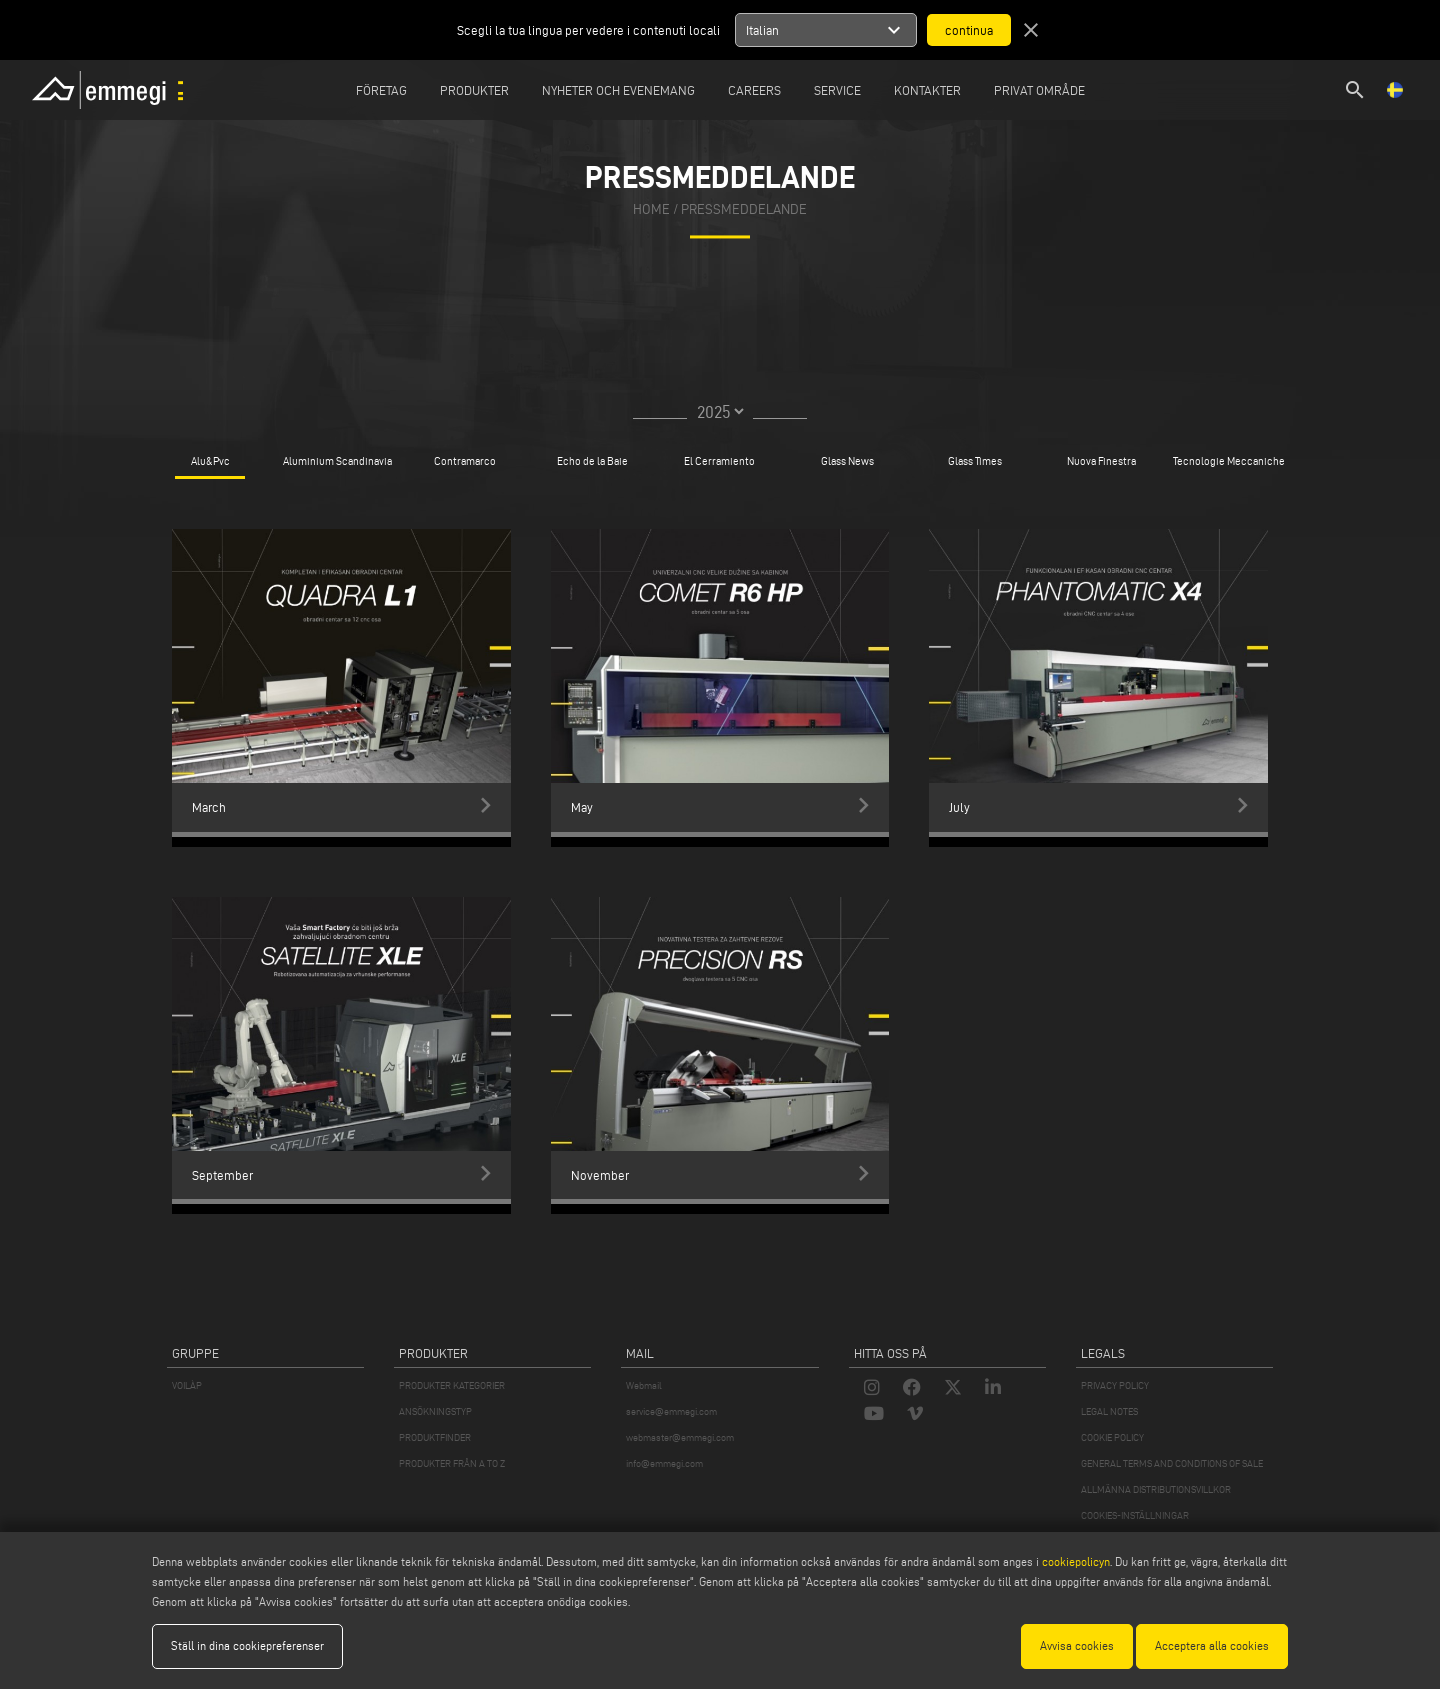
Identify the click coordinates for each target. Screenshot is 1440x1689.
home (651, 209)
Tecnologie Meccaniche (1229, 461)
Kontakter (927, 90)
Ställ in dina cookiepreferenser (247, 1645)
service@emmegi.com (671, 1411)
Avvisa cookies (1077, 1645)
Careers (754, 90)
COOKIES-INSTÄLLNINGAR (1135, 1515)
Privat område (1039, 90)
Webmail (644, 1385)
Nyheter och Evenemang (618, 90)
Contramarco (465, 461)
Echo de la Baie (592, 461)
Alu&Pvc (210, 461)
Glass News (847, 461)
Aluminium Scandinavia (337, 461)
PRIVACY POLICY (1115, 1385)
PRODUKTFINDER (435, 1437)
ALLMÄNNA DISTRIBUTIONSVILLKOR (1156, 1489)
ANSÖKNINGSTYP (435, 1411)
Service (837, 90)
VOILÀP (187, 1385)
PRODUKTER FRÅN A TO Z (452, 1463)
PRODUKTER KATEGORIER (452, 1385)
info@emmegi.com (664, 1463)
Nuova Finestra (1101, 461)
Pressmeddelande (744, 209)
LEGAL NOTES (1109, 1411)
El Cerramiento (719, 461)
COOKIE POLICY (1112, 1437)
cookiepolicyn (1074, 1561)
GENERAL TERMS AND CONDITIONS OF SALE (1172, 1463)
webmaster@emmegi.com (680, 1437)
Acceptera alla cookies (1212, 1645)
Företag (381, 90)
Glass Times (975, 461)
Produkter (474, 90)
